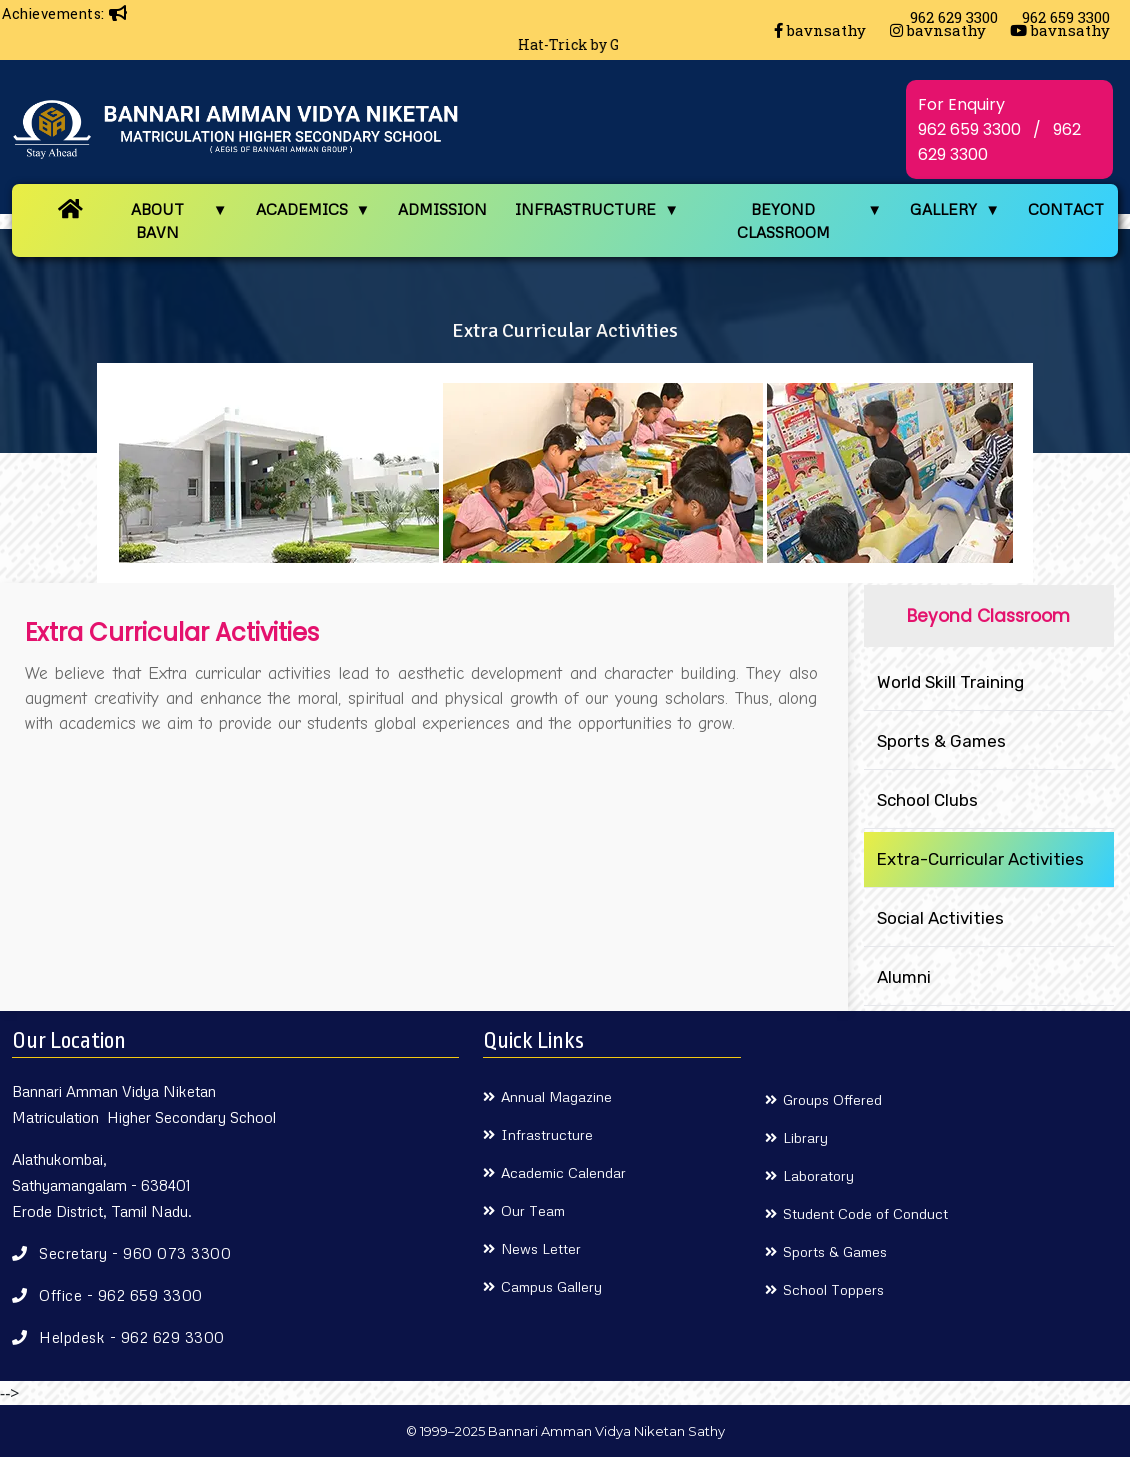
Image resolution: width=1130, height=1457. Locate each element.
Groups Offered (832, 1099)
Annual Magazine (556, 1096)
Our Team (533, 1210)
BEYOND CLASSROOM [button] (783, 220)
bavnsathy (820, 30)
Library (805, 1137)
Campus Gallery (551, 1286)
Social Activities (940, 918)
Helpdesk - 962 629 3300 (132, 1337)
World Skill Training (950, 682)
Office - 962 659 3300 (121, 1295)
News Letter (541, 1248)
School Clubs (927, 800)
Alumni (904, 977)
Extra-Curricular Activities (980, 859)
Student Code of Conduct (865, 1213)
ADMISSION (442, 209)
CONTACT (1066, 209)
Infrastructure (547, 1134)
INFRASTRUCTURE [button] (585, 209)
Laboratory (818, 1175)
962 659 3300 (969, 129)
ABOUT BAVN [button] (157, 220)
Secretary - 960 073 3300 (135, 1253)
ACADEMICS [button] (302, 209)
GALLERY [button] (943, 209)
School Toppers (833, 1289)
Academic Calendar (563, 1172)
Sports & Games (941, 741)
